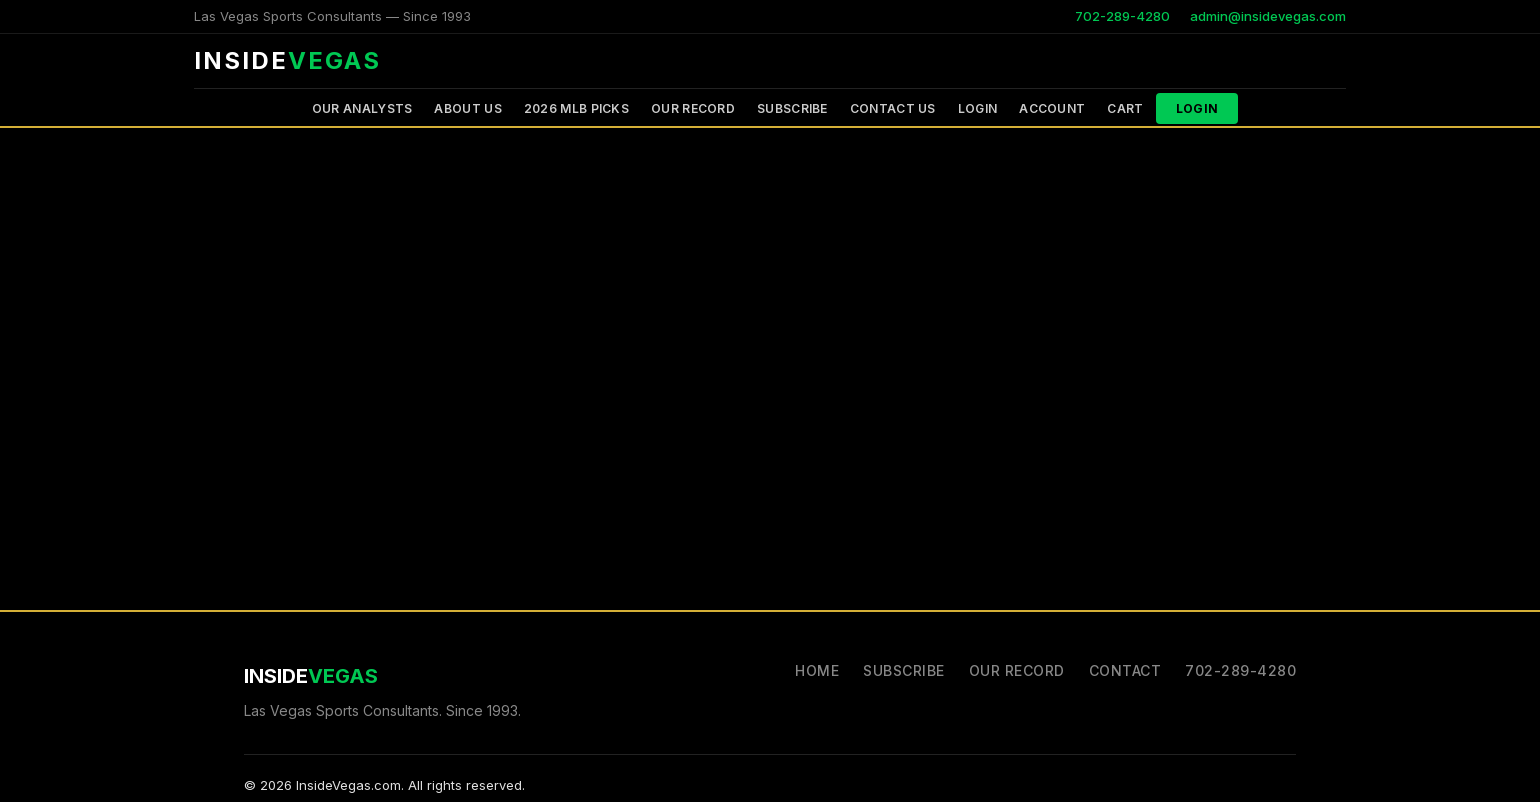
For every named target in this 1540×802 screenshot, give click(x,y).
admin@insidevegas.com (1268, 16)
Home (817, 670)
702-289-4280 (1122, 16)
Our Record (693, 108)
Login (978, 108)
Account (1052, 108)
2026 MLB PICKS (576, 108)
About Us (467, 108)
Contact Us (893, 108)
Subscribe (792, 108)
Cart (1125, 108)
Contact (1125, 670)
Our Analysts (362, 108)
